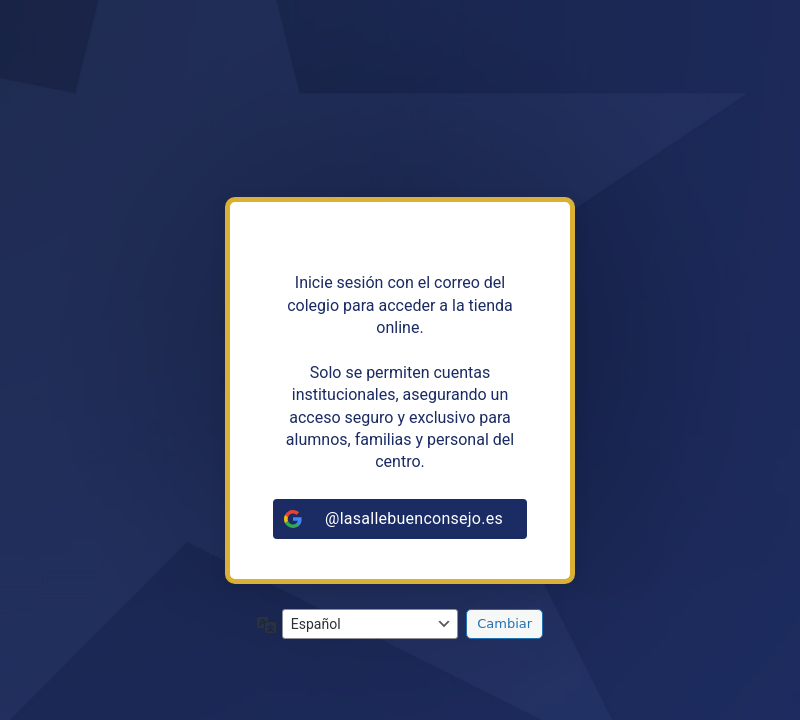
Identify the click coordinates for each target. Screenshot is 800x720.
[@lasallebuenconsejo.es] (400, 519)
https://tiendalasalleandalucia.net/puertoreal (400, 123)
